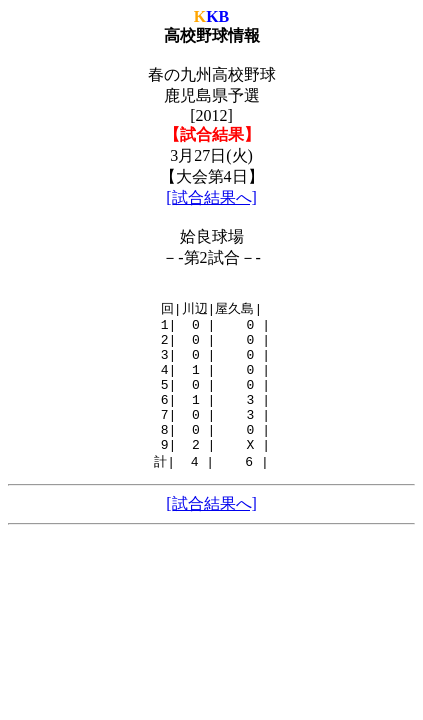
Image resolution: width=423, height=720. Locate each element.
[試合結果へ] (211, 197)
